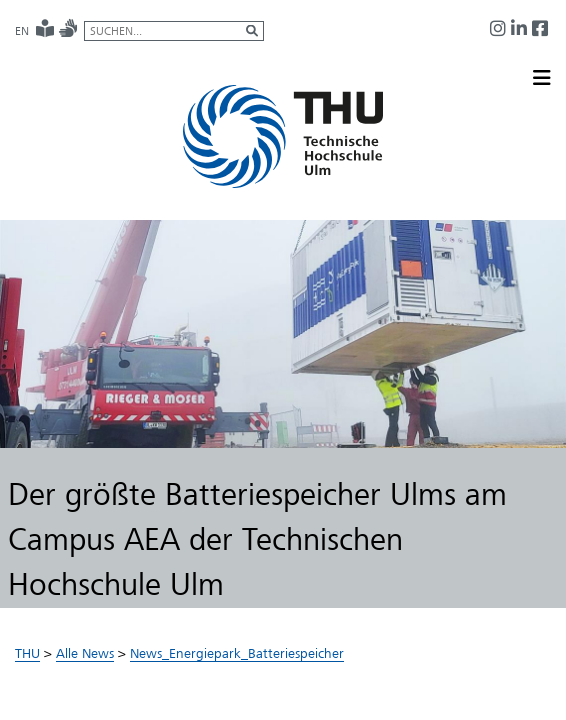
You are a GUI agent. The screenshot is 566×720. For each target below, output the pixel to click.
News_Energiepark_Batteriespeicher (237, 653)
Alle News (85, 653)
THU (27, 653)
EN (22, 31)
